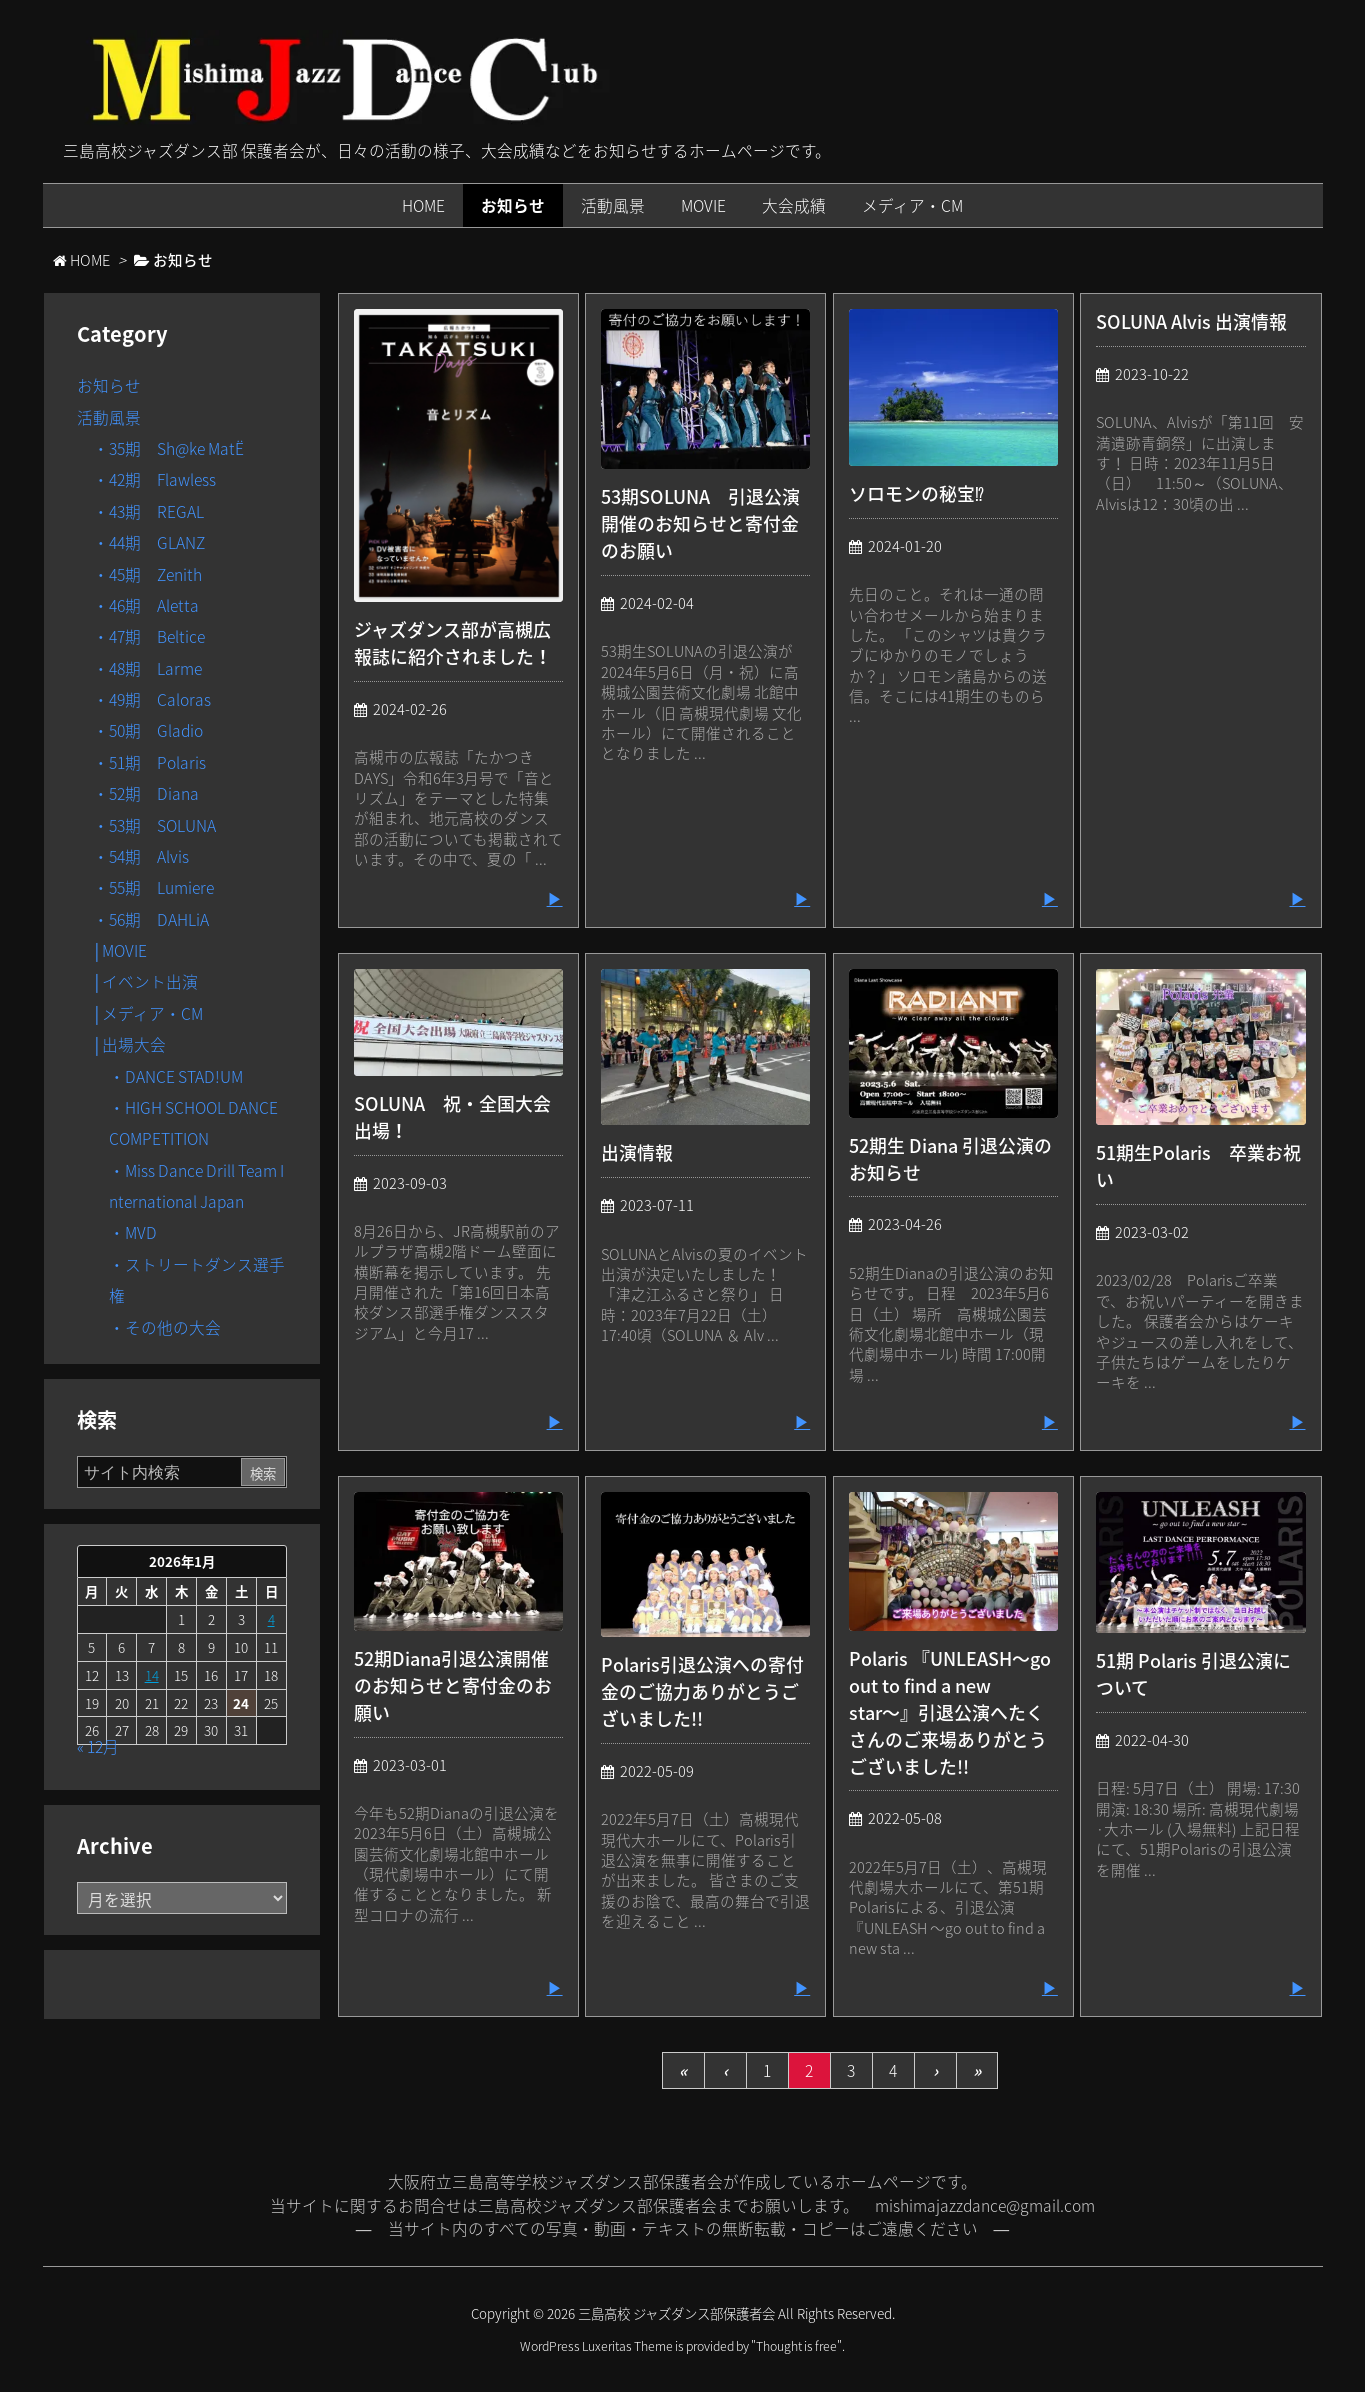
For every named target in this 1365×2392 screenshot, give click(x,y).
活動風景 (109, 417)
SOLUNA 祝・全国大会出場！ (452, 1117)
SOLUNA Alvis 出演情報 (1191, 321)
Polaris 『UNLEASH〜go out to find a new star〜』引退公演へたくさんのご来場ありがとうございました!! (950, 1712)
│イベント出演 (146, 981)
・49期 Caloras (152, 699)
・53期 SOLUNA (154, 825)
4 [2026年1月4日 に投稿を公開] (271, 1619)
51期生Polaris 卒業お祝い (1198, 1166)
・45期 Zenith (147, 574)
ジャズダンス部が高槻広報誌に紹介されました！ (453, 643)
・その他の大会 (165, 1327)
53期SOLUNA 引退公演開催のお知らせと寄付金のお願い (700, 523)
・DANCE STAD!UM (176, 1076)
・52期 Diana (146, 793)
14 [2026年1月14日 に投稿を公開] (152, 1675)
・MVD (133, 1232)
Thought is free (796, 2346)
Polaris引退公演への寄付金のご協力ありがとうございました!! (702, 1691)
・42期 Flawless (154, 479)
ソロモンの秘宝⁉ (916, 493)
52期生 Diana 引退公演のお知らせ (950, 1159)
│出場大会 (130, 1044)
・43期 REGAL (148, 511)
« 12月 (98, 1746)
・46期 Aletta (146, 605)
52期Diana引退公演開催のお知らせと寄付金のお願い (453, 1685)
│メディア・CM (148, 1013)
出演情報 (637, 1152)
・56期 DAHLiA (151, 919)
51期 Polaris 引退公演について (1193, 1674)
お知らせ (109, 385)
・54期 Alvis (141, 856)
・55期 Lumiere (153, 887)
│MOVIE (120, 950)
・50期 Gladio (148, 730)
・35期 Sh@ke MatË (168, 448)
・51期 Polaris (149, 762)
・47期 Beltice (149, 636)
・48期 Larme (147, 668)
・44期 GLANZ (149, 542)
